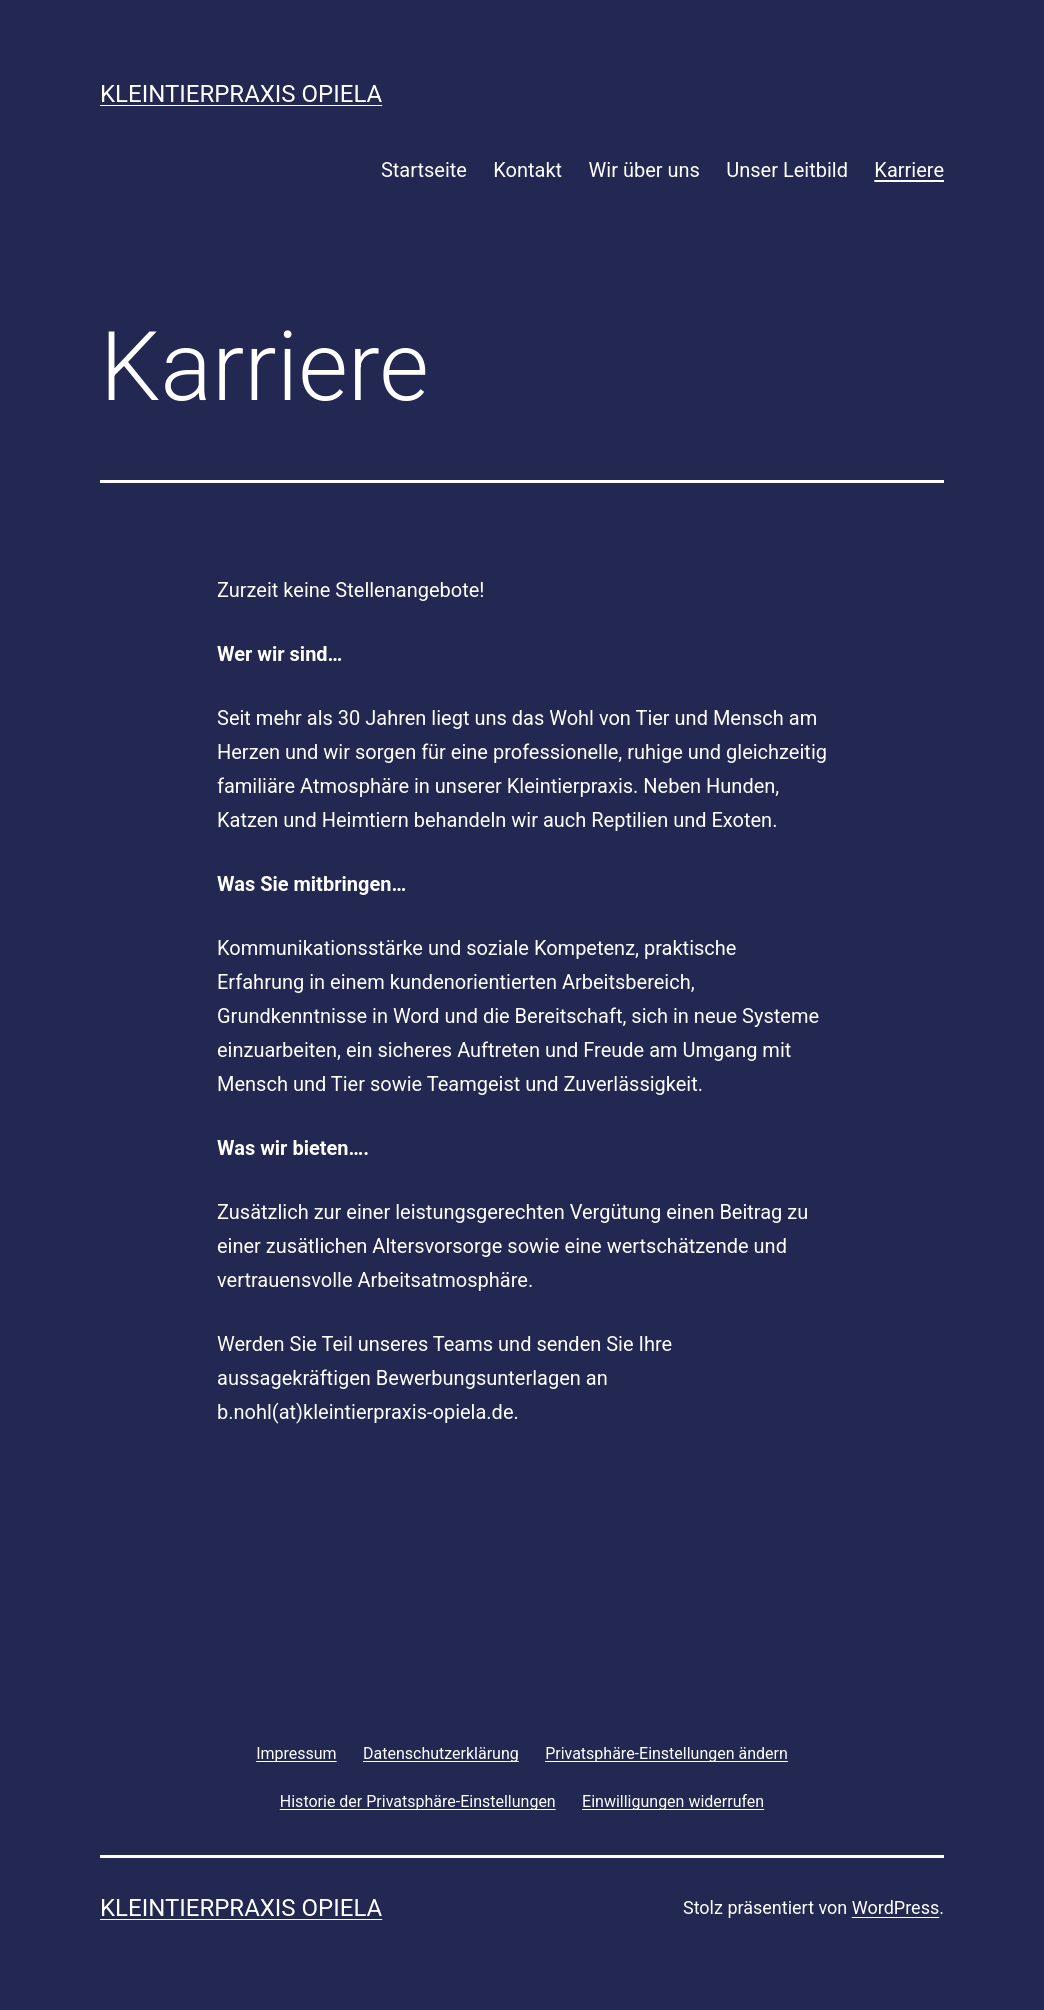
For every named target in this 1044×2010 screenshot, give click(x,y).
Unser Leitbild (787, 170)
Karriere (909, 170)
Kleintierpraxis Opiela (241, 94)
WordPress (895, 1907)
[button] (666, 1753)
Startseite (424, 170)
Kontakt (527, 170)
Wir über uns (644, 170)
